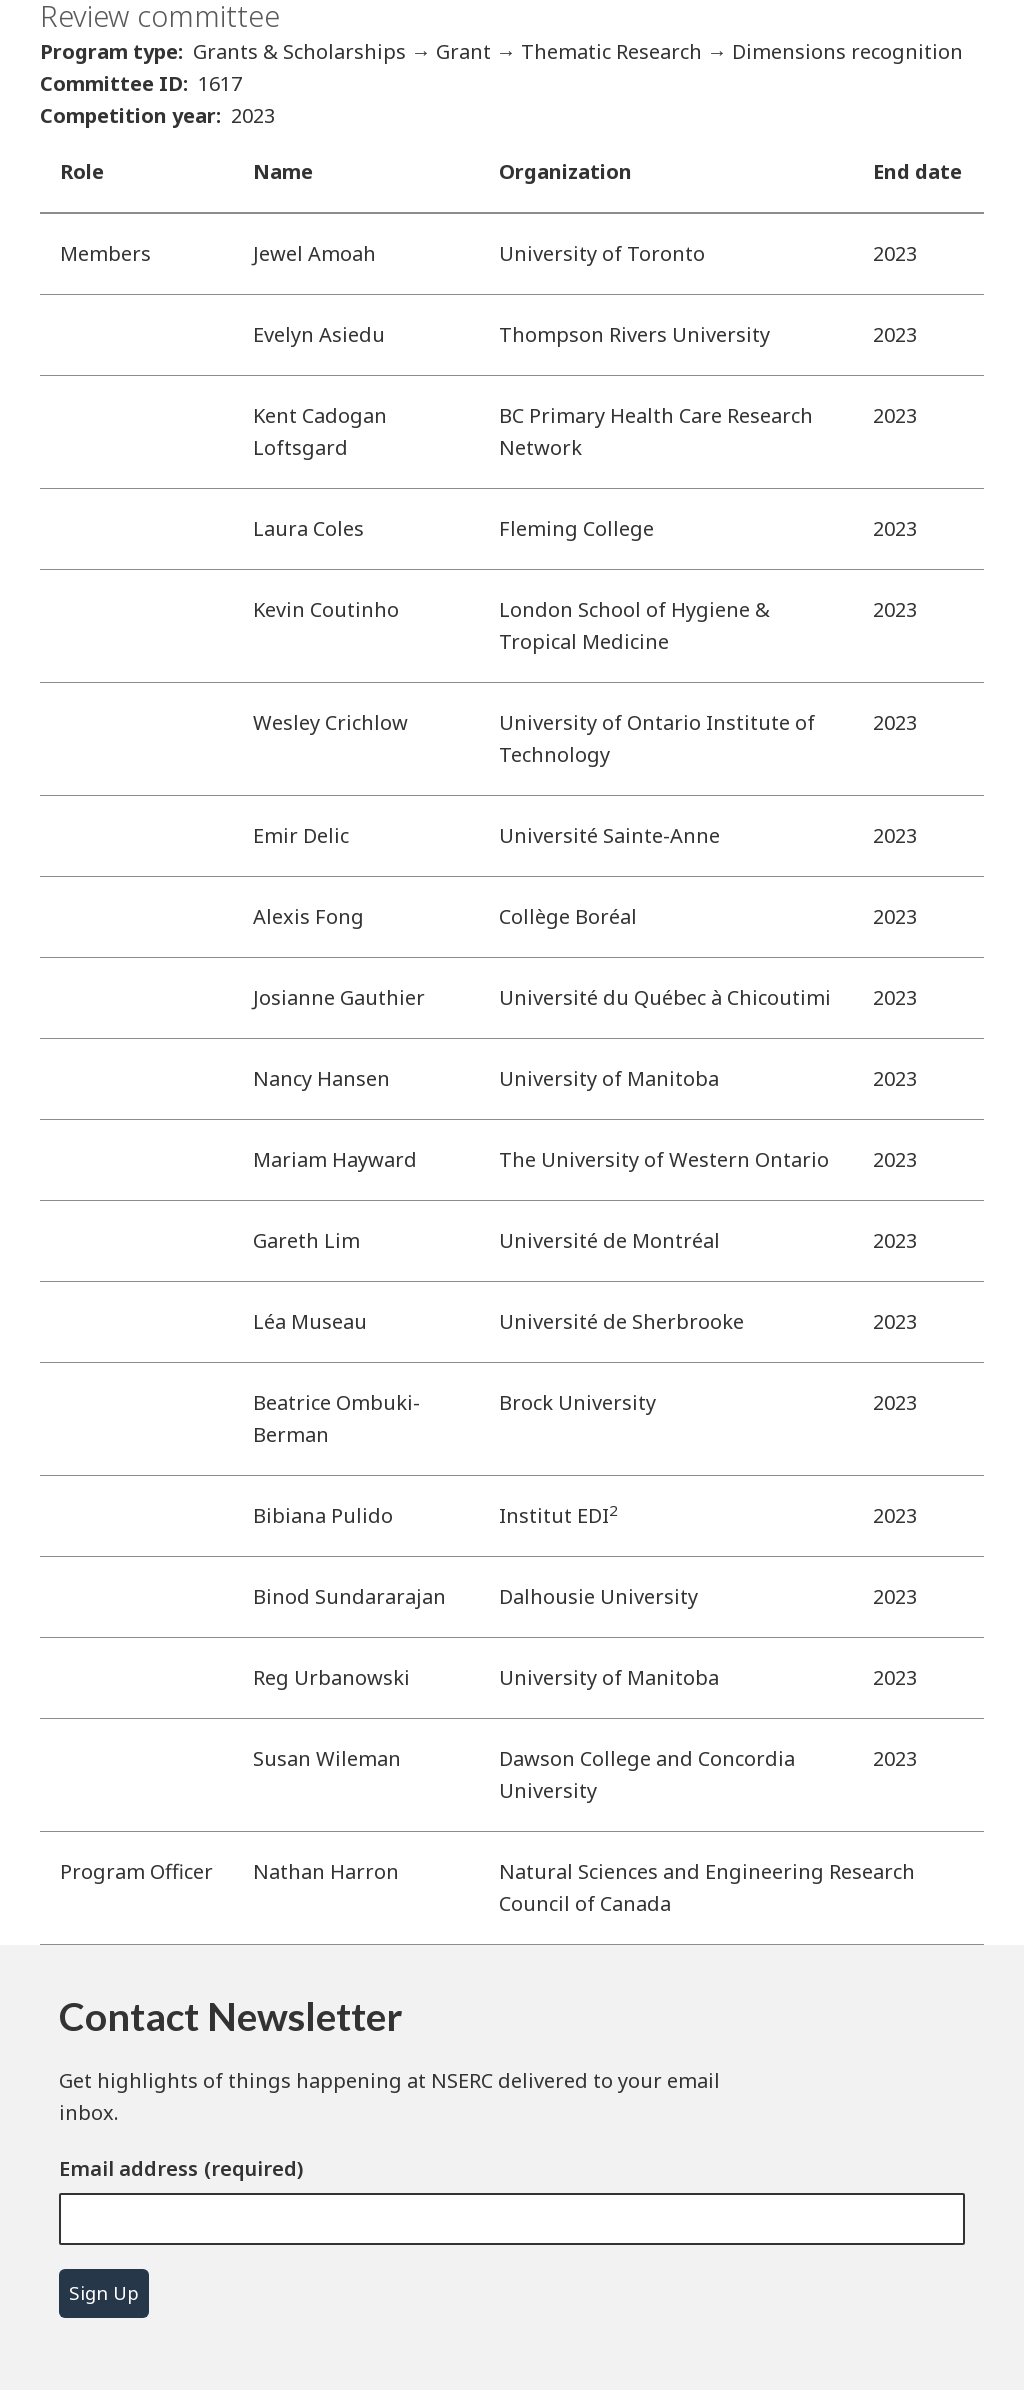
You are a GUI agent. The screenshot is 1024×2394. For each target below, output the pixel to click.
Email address (128, 2168)
